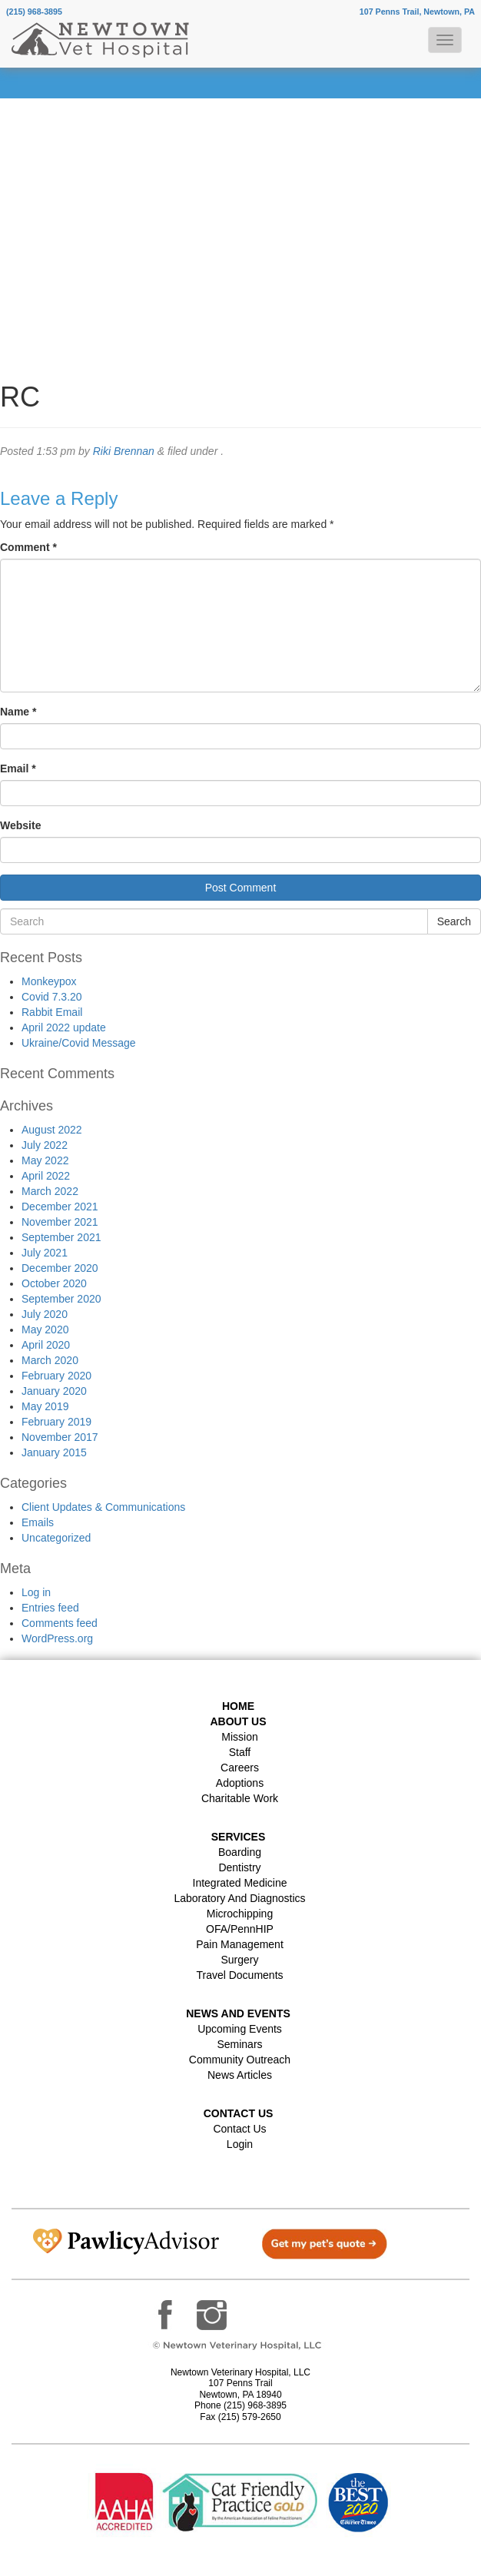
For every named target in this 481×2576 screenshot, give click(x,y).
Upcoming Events (239, 2029)
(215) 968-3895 (34, 11)
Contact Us (239, 2129)
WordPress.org (57, 1638)
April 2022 (46, 1176)
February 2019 (56, 1422)
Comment (28, 547)
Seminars (239, 2044)
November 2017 (60, 1437)
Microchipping (240, 1913)
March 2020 (50, 1360)
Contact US (239, 2113)
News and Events (238, 2013)
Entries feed (50, 1608)
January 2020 (54, 1391)
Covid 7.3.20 (52, 997)
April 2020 (46, 1345)
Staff (240, 1752)
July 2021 (45, 1253)
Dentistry (239, 1867)
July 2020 (45, 1314)
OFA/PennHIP (240, 1929)
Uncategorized (56, 1538)
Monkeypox (49, 981)
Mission (239, 1737)
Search (454, 921)
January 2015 (54, 1452)
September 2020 (61, 1299)
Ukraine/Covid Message (79, 1043)
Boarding (239, 1852)
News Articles (239, 2075)
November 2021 (60, 1222)
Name (18, 711)
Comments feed (60, 1623)
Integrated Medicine (240, 1883)
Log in (36, 1592)
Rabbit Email (52, 1012)
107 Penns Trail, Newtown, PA (417, 11)
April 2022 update (64, 1027)
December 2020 (60, 1268)
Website (20, 825)
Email (18, 768)
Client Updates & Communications (103, 1507)
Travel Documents (239, 1975)
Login (240, 2144)
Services (238, 1837)
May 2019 (45, 1406)
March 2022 (50, 1191)
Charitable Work (239, 1798)
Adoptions (240, 1783)
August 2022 (52, 1130)
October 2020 (54, 1283)
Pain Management (240, 1944)
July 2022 (45, 1145)
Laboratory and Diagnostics (239, 1898)
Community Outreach (239, 2059)
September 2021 (61, 1237)
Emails (38, 1522)
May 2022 (45, 1160)
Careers (240, 1767)
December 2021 (60, 1206)
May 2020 (45, 1329)
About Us (238, 1721)
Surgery (239, 1960)
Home (238, 1706)
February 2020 (56, 1375)
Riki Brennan (123, 451)
